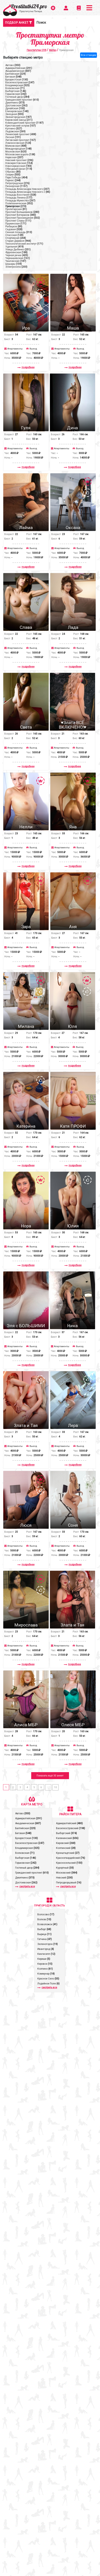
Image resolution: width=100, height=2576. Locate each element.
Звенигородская (18, 117)
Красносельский (69, 1862)
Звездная (14, 114)
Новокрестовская (19, 163)
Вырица (44, 1934)
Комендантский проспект (24, 122)
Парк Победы (16, 177)
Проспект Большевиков (22, 212)
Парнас (13, 180)
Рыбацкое (13, 226)
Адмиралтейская (18, 68)
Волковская (15, 88)
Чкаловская (15, 261)
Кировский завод (18, 119)
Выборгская (15, 91)
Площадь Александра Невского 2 (27, 191)
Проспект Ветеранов (20, 215)
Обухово (13, 171)
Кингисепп (46, 1954)
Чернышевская (17, 258)
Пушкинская (15, 223)
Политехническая (19, 203)
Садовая (13, 229)
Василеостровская (19, 82)
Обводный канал (18, 168)
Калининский (67, 1838)
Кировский (65, 1843)
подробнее (25, 367)
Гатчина (44, 1939)
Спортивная (15, 238)
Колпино (45, 1968)
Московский (66, 1872)
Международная (18, 148)
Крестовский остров (20, 125)
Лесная (13, 137)
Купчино (13, 128)
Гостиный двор (17, 96)
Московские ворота (20, 154)
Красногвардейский (70, 1857)
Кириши (43, 1958)
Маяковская (15, 145)
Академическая (18, 71)
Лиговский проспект (20, 140)
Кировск (44, 1963)
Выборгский (66, 1833)
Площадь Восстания (20, 194)
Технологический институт (24, 243)
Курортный (65, 1867)
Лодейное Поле (48, 1983)
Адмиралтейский (69, 1823)
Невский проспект (19, 160)
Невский (64, 1877)
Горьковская (15, 94)
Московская (15, 151)
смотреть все (25, 1886)
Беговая (13, 76)
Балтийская (15, 73)
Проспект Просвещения (22, 217)
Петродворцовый (68, 1882)
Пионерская (16, 186)
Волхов (44, 1919)
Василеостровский (70, 1828)
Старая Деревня (18, 240)
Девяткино (15, 102)
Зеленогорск (47, 1944)
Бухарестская (16, 79)
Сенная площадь (18, 232)
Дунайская (15, 108)
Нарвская (14, 157)
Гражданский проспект (22, 99)
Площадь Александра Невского (27, 189)
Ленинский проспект (20, 134)
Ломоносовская (18, 143)
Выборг (44, 1929)
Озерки (12, 174)
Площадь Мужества (20, 200)
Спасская (14, 235)
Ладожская (15, 131)
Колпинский (66, 1848)
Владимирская (17, 85)
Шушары (13, 263)
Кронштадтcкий (67, 1853)
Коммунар (46, 1973)
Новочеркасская (18, 166)
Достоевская (16, 105)
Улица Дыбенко (18, 249)
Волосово (45, 1914)
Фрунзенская (16, 252)
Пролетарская (16, 209)
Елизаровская (17, 111)
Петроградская (17, 183)
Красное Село (48, 1978)
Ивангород (45, 1949)
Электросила (16, 266)
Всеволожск (47, 1924)
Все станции (88, 55)
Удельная (14, 246)
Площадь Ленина (18, 197)
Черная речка (16, 255)
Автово (12, 65)
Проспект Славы (18, 220)
